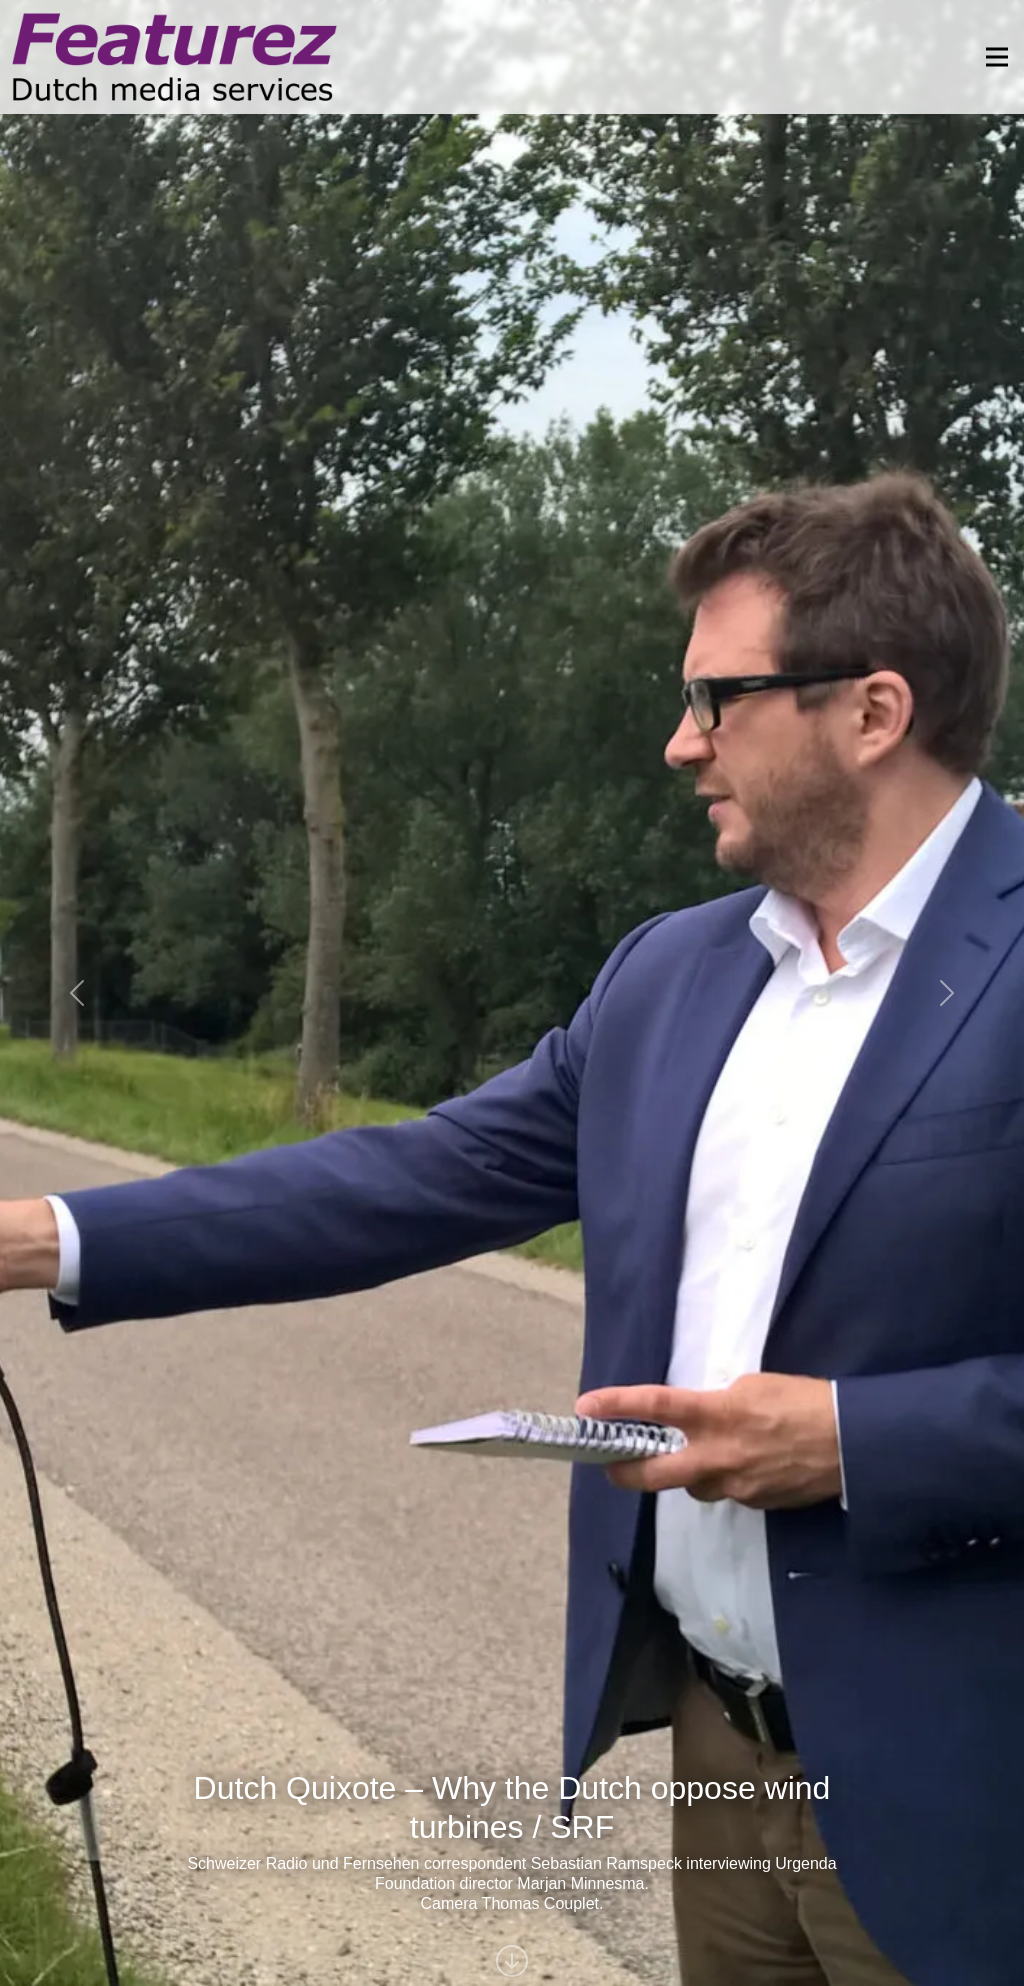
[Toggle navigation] (991, 57)
